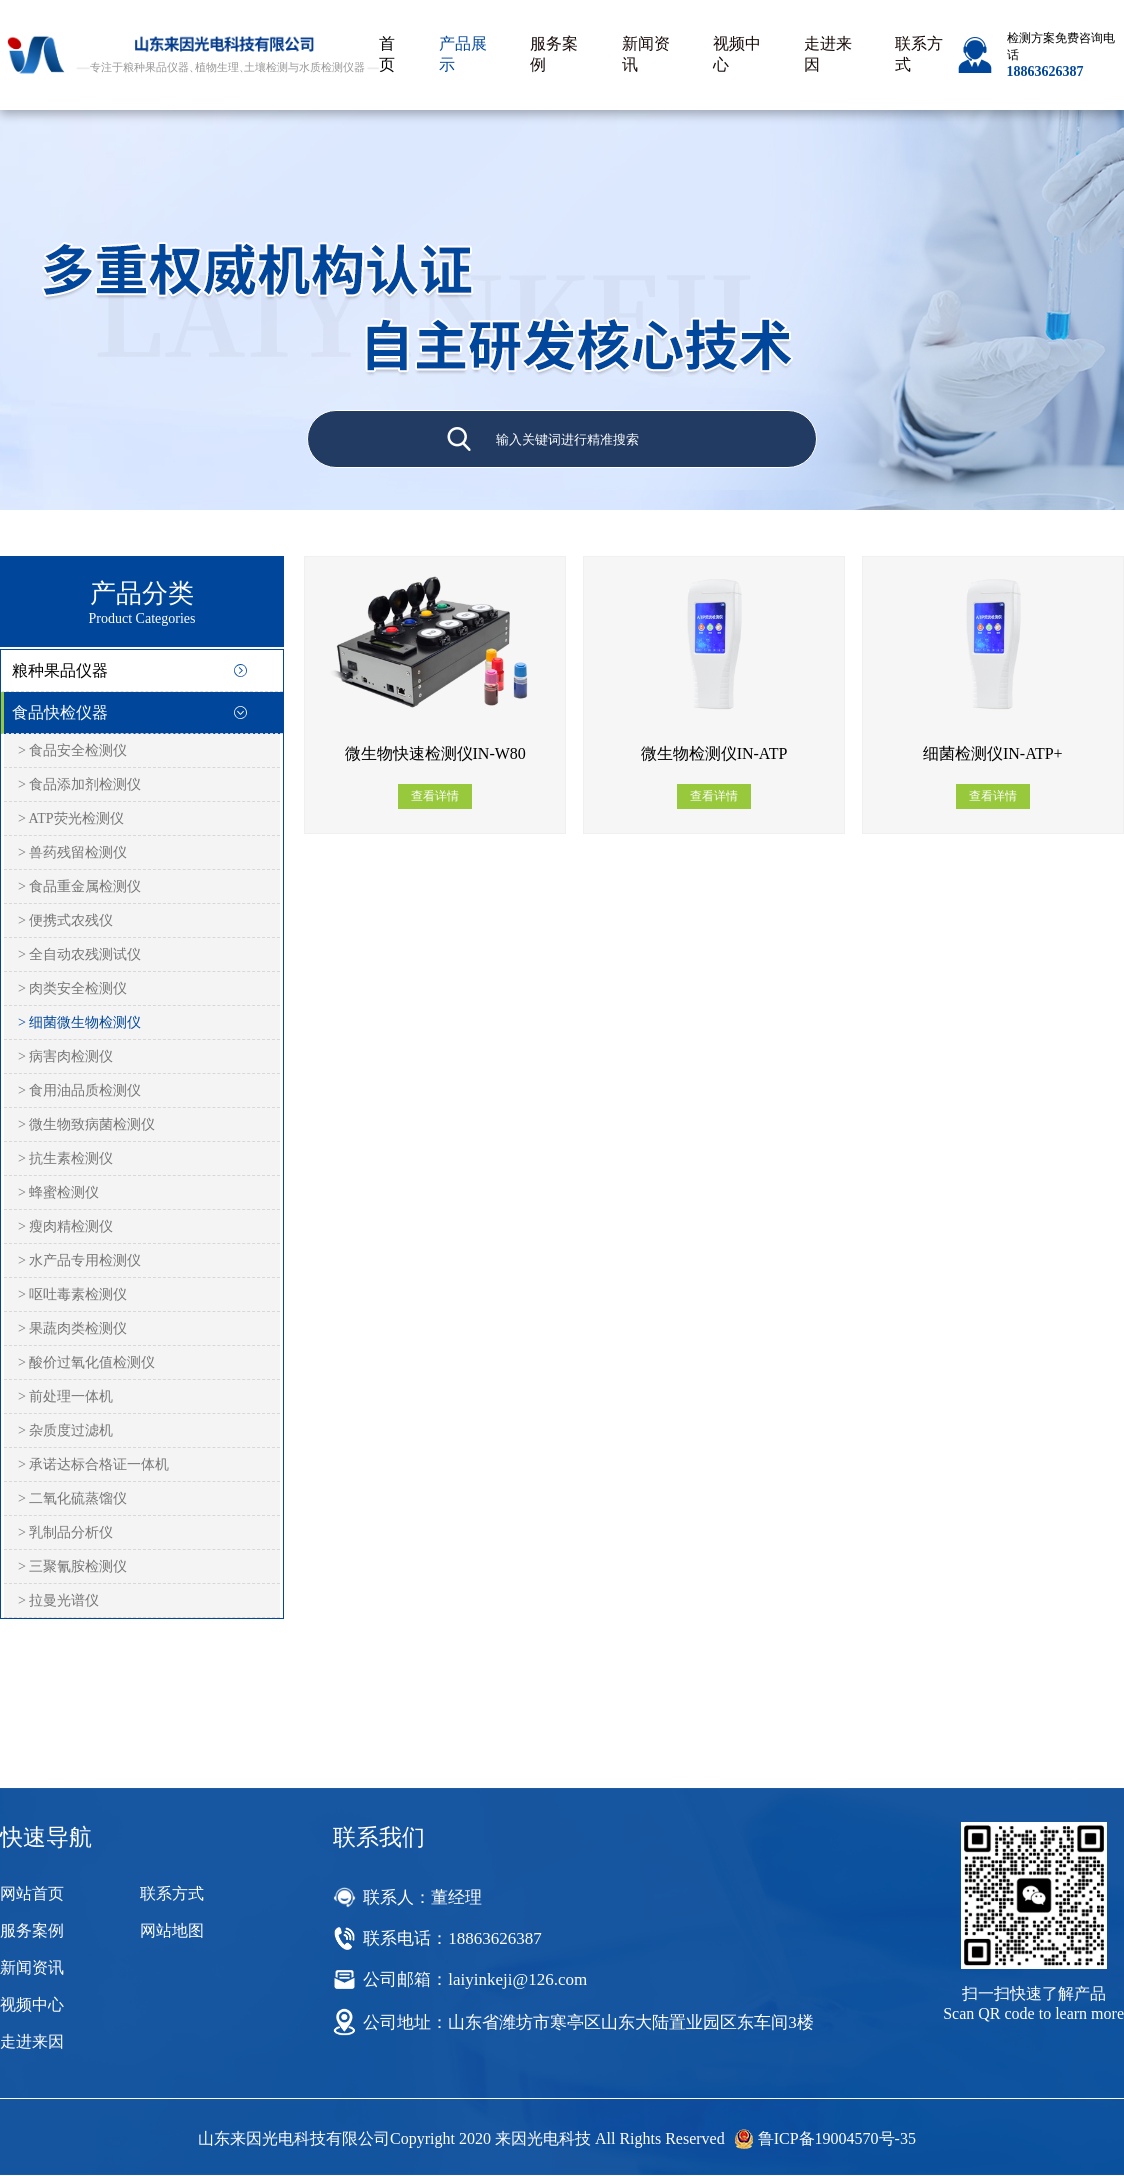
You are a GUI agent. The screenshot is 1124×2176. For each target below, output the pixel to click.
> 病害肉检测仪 (65, 1056)
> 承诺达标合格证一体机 (93, 1464)
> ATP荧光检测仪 (71, 818)
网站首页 (32, 1893)
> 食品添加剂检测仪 (79, 784)
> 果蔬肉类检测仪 (72, 1328)
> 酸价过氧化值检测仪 (86, 1362)
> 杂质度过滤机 (65, 1430)
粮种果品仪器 (60, 670)
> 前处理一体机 (65, 1396)
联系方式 (919, 54)
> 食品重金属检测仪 (79, 886)
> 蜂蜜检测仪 (58, 1192)
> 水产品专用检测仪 (79, 1260)
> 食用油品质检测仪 (79, 1090)
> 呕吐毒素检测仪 (72, 1294)
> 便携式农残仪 (65, 920)
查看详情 (435, 796)
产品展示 (463, 54)
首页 (387, 54)
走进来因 (828, 54)
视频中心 (737, 54)
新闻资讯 (646, 54)
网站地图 (172, 1930)
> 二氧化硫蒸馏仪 (72, 1498)
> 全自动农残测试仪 (79, 954)
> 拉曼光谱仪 (58, 1600)
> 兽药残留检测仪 (72, 852)
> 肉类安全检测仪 (72, 988)
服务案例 (554, 54)
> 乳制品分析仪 (65, 1532)
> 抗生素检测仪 (65, 1158)
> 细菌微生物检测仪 (79, 1022)
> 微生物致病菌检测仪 (86, 1124)
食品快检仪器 (60, 712)
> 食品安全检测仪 (72, 750)
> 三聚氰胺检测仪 (72, 1566)
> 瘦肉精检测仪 (65, 1226)
